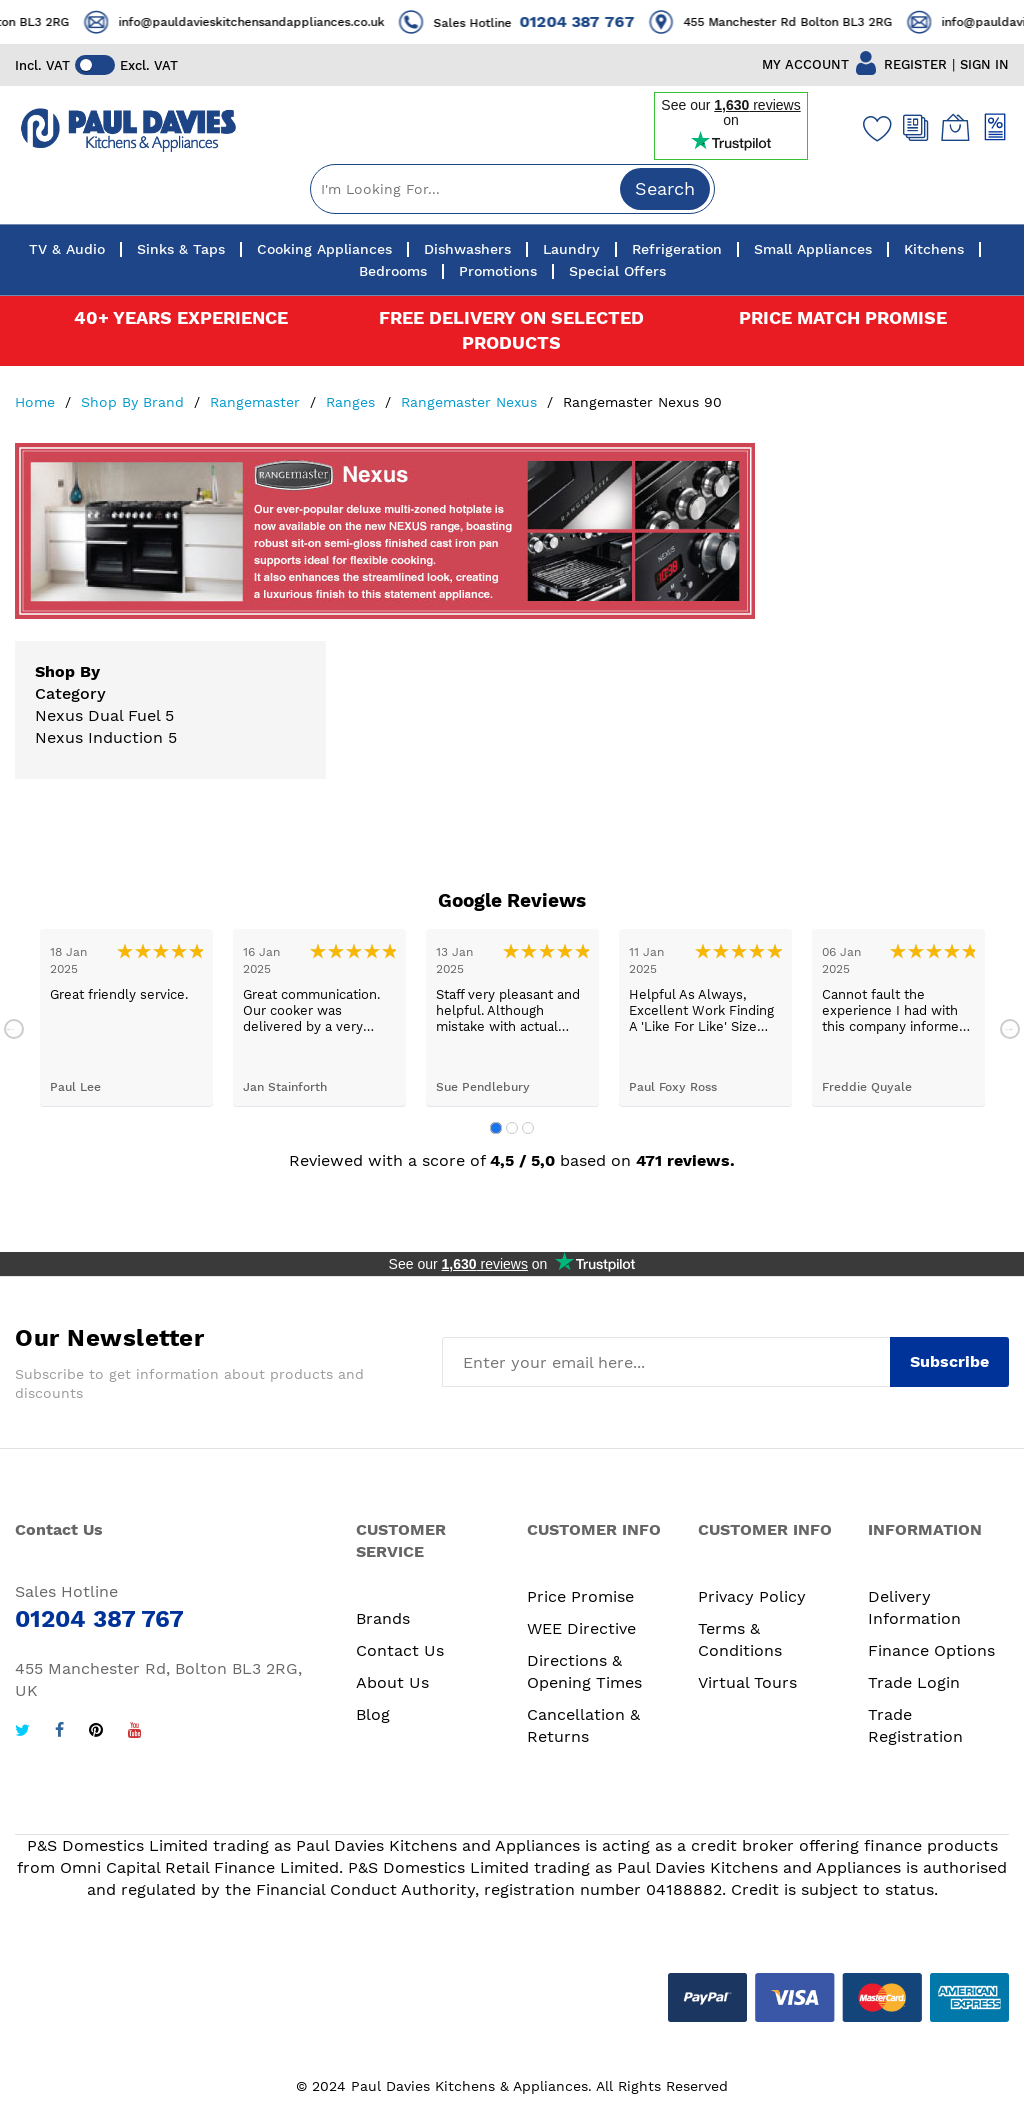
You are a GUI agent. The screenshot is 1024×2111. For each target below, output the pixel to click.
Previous (14, 1029)
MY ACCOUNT (805, 64)
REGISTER (915, 64)
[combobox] (512, 189)
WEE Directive (581, 1628)
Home (37, 402)
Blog (373, 1714)
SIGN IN (984, 64)
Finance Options (931, 1650)
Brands (383, 1618)
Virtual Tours (747, 1682)
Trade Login (914, 1682)
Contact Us (400, 1650)
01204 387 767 (596, 21)
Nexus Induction (99, 737)
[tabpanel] (126, 1017)
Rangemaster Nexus (471, 402)
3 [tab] (528, 1128)
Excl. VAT (149, 65)
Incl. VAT (42, 65)
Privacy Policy (752, 1596)
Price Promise (580, 1596)
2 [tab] (512, 1128)
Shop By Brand (135, 402)
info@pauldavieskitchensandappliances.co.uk (271, 22)
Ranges (353, 402)
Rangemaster (257, 402)
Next (1010, 1029)
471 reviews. (685, 1160)
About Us (392, 1682)
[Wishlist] (873, 128)
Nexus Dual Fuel (97, 715)
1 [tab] (496, 1128)
